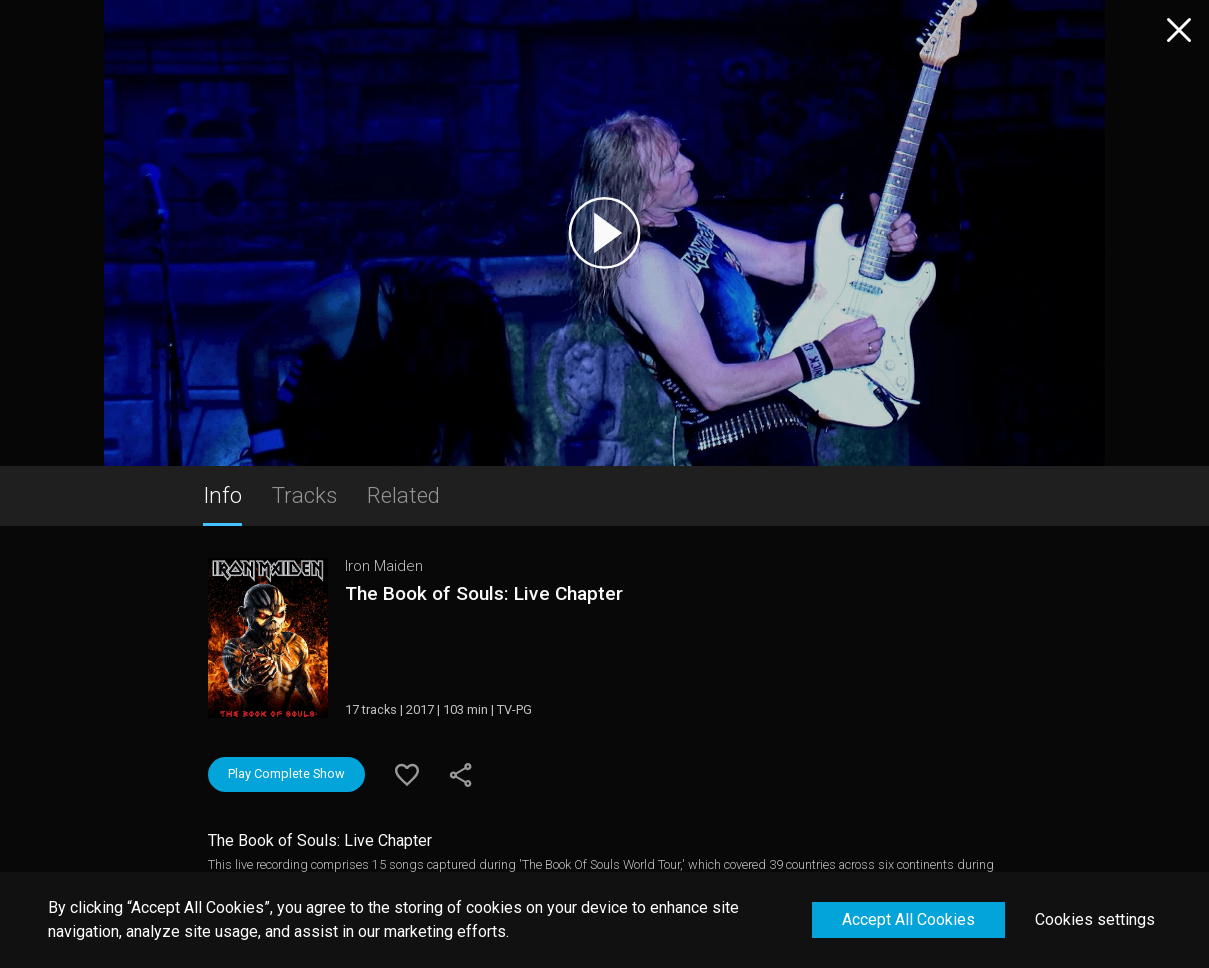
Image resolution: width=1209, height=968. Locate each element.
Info (222, 495)
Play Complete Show (286, 773)
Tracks (304, 495)
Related (403, 495)
